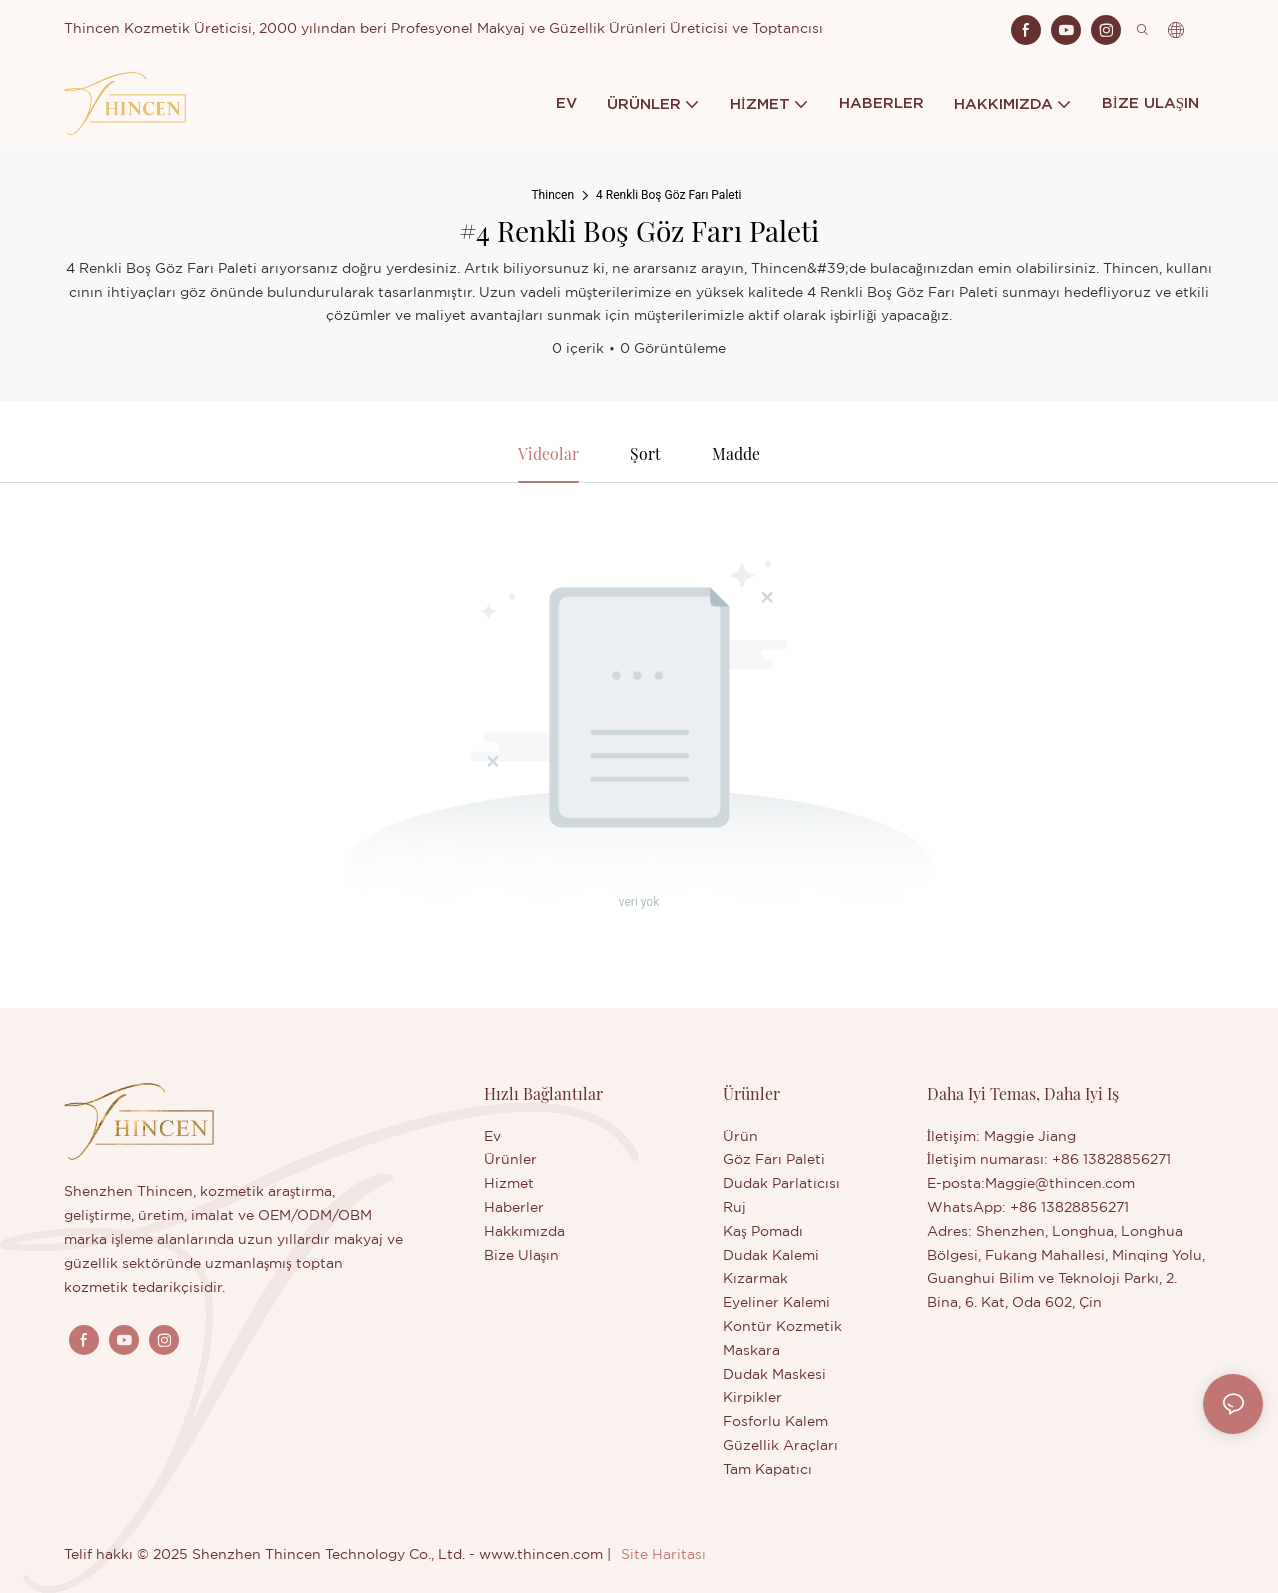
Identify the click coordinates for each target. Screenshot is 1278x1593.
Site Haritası (663, 1555)
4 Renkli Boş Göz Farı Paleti (668, 195)
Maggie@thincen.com (1060, 1185)
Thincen (552, 195)
